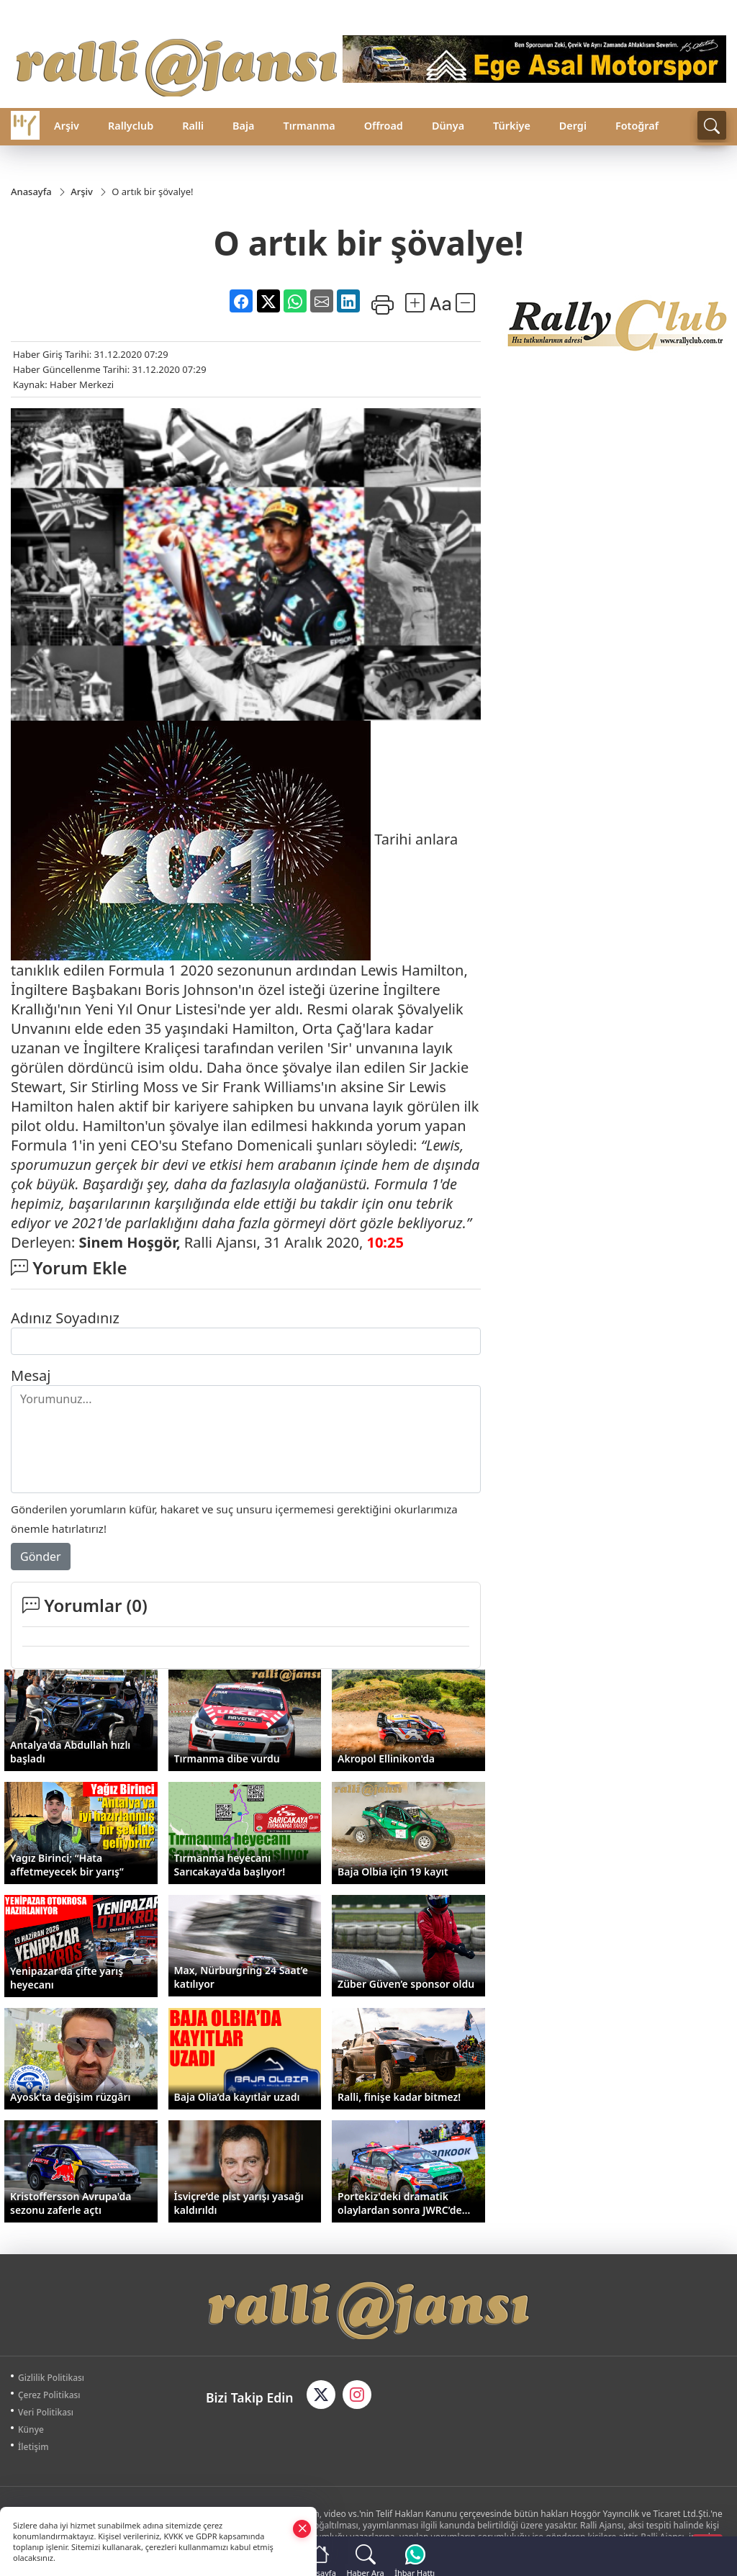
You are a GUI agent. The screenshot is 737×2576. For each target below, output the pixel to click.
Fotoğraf (637, 125)
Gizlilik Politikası (51, 2378)
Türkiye (511, 125)
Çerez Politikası (49, 2395)
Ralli (193, 125)
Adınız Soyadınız (65, 1318)
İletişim (33, 2447)
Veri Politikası (45, 2412)
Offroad (383, 125)
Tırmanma (309, 125)
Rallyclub (130, 125)
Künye (31, 2429)
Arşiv (66, 125)
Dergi (573, 125)
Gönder (40, 1556)
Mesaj (30, 1375)
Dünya (448, 125)
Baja (243, 125)
